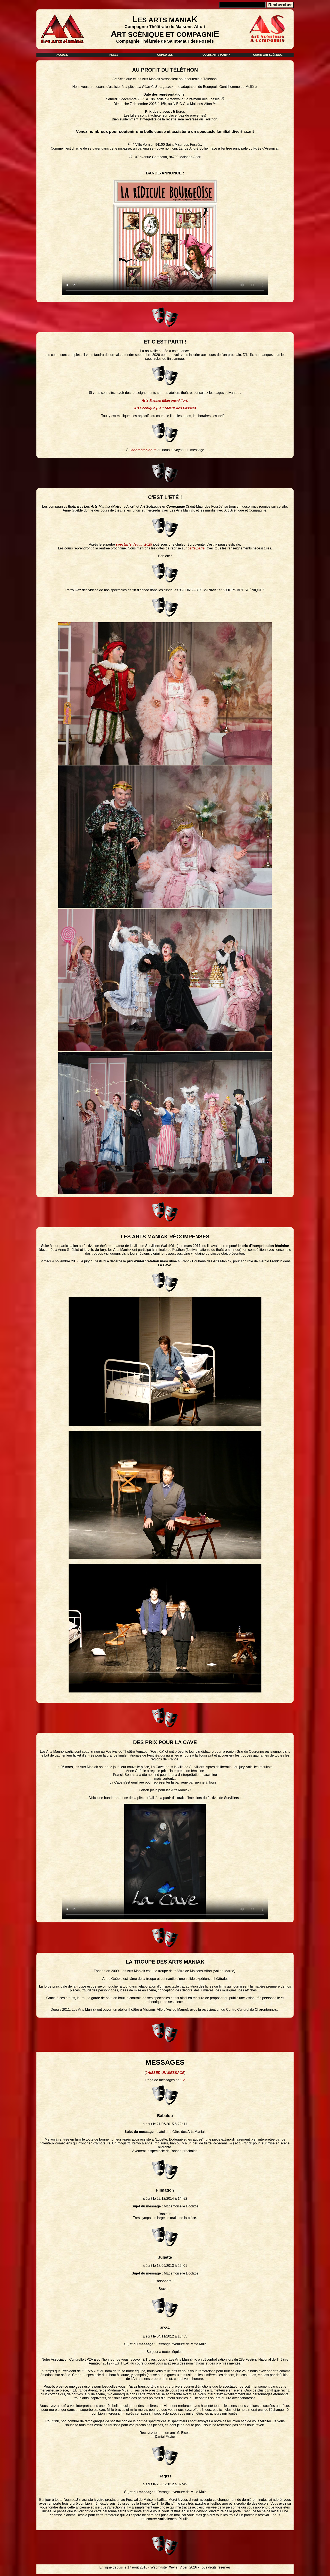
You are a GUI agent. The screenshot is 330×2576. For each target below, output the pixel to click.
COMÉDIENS (165, 54)
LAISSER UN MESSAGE (165, 2073)
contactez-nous (143, 450)
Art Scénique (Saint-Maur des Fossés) (165, 408)
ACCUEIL (62, 54)
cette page (196, 548)
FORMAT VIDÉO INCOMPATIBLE (165, 237)
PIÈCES (113, 54)
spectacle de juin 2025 (134, 544)
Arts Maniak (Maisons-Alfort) (165, 400)
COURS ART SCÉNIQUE (268, 54)
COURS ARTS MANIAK (216, 54)
